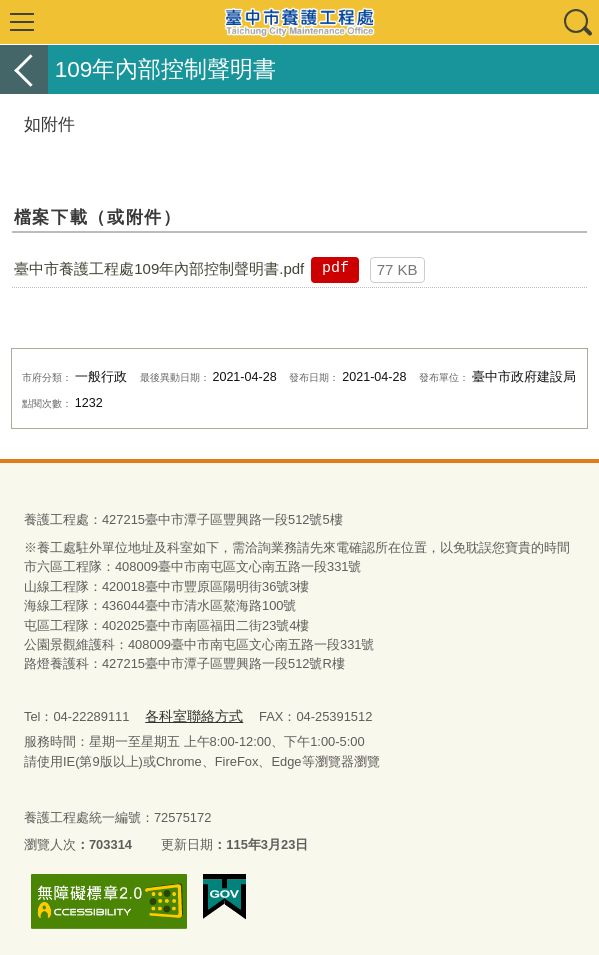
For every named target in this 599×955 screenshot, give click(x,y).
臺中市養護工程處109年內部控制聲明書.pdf (159, 268)
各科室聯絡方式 (189, 715)
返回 (24, 69)
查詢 (577, 22)
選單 (22, 22)
